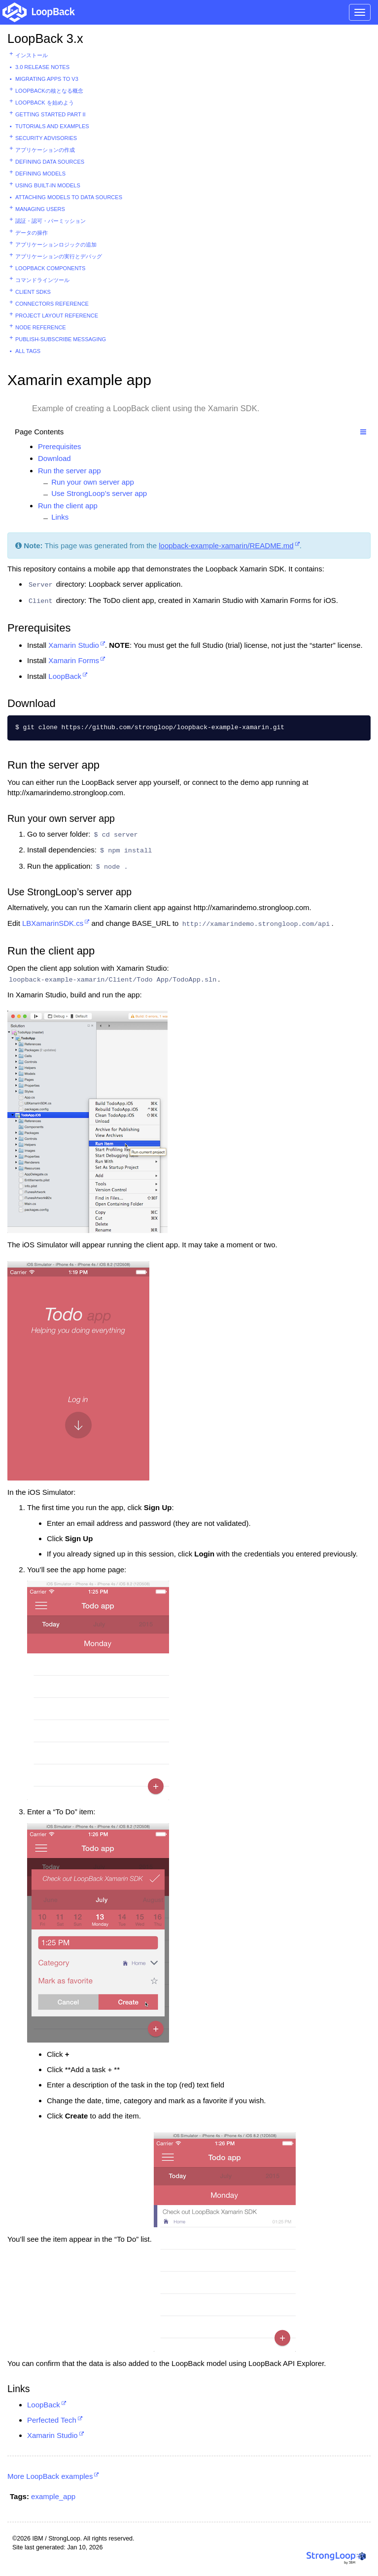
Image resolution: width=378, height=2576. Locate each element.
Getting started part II (50, 114)
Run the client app (68, 505)
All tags (27, 351)
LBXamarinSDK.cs (52, 923)
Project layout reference (56, 315)
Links (60, 517)
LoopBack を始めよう (44, 103)
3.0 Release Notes (42, 67)
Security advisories (46, 138)
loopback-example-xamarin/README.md (226, 545)
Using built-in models (47, 185)
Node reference (40, 327)
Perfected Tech (51, 2420)
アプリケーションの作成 (45, 150)
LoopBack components (50, 268)
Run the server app (69, 470)
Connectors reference (52, 304)
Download (54, 458)
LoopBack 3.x (45, 38)
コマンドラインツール (42, 280)
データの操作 (31, 233)
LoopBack (64, 676)
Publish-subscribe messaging (60, 339)
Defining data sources (49, 162)
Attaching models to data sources (68, 197)
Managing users (40, 209)
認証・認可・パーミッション (50, 221)
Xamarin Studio (73, 645)
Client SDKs (33, 292)
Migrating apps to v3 (46, 79)
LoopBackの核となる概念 (49, 91)
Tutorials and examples (52, 126)
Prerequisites (59, 446)
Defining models (40, 173)
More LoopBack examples (50, 2476)
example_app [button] (53, 2496)
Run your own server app (92, 482)
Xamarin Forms (73, 660)
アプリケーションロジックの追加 (56, 244)
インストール (31, 55)
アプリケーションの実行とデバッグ (58, 256)
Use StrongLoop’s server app (99, 493)
